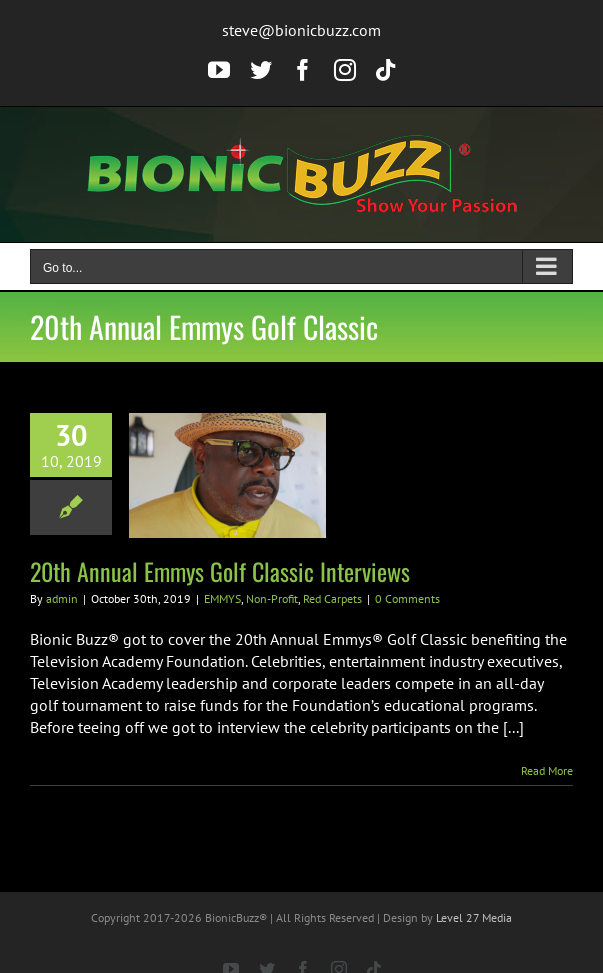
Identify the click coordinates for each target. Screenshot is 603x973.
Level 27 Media (474, 917)
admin (62, 598)
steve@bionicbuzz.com (301, 30)
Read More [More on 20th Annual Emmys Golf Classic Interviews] (547, 770)
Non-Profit (272, 598)
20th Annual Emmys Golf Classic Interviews (220, 571)
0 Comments (407, 598)
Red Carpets (332, 598)
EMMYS (222, 598)
